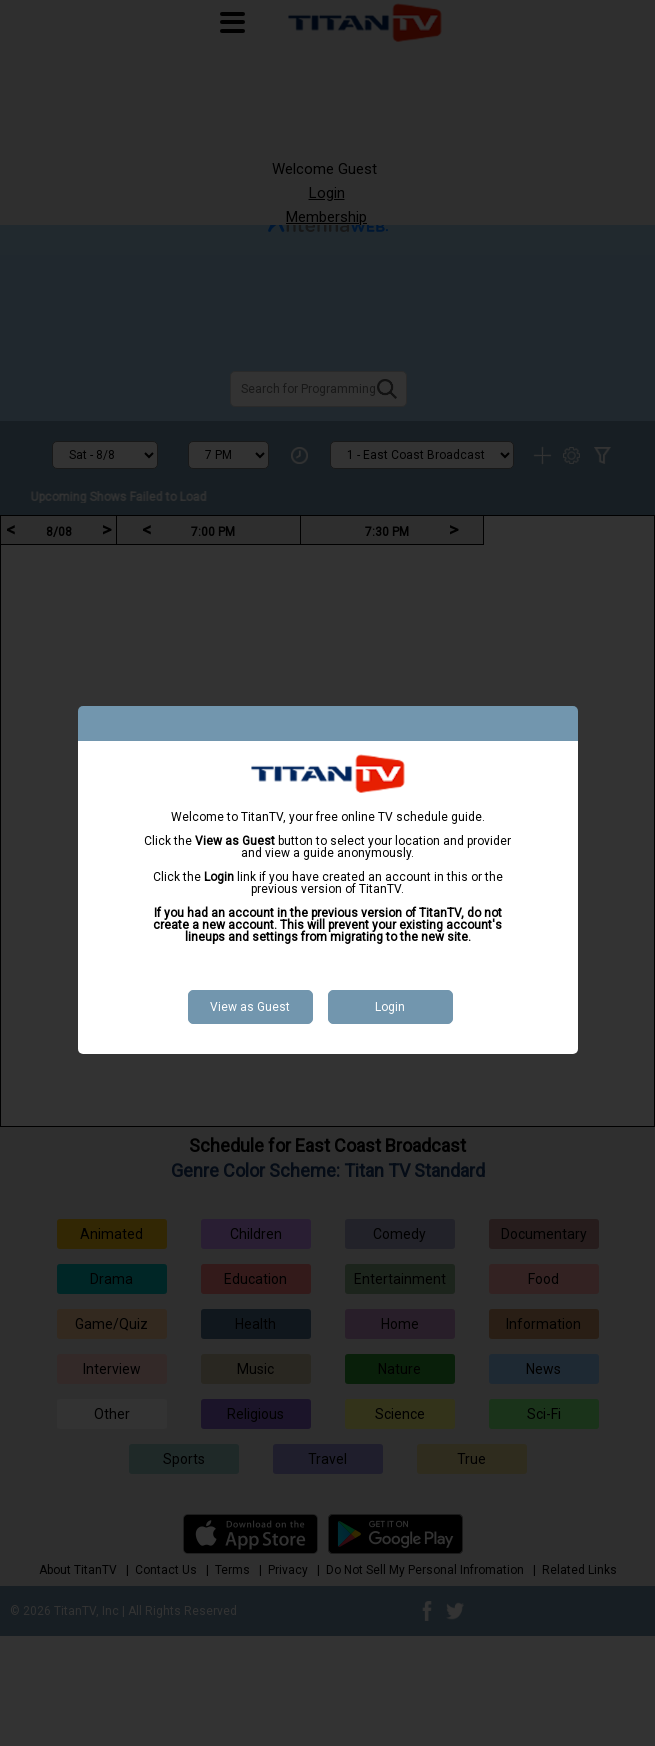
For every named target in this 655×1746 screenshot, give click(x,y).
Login (390, 1007)
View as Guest (250, 1007)
